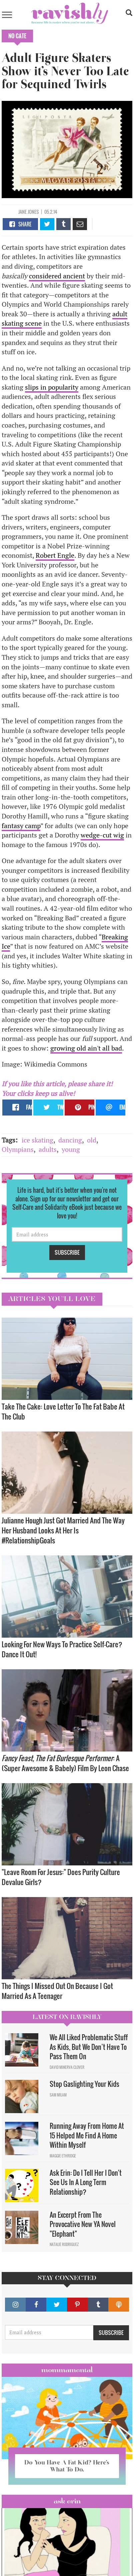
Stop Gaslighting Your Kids (84, 2084)
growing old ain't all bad (86, 1048)
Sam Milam (58, 2094)
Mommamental (67, 2370)
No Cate (17, 36)
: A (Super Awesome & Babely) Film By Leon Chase (65, 1763)
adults (48, 1149)
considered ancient (57, 275)
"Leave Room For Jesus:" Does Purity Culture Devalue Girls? (61, 1877)
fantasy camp (21, 825)
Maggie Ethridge (63, 2155)
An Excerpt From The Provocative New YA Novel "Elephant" (83, 2224)
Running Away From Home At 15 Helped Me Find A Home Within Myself (87, 2135)
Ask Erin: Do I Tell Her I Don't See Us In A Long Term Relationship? (86, 2182)
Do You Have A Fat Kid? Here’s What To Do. (66, 2465)
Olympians (18, 1149)
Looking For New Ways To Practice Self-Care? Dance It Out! (62, 1649)
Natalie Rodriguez (64, 2244)
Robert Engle (55, 555)
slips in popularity (51, 387)
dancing (70, 1139)
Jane (22, 211)
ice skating (37, 1139)
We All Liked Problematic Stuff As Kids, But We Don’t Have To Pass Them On (89, 2046)
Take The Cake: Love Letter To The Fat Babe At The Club (63, 1411)
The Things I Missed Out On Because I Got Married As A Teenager (57, 1991)
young (71, 1149)
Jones (33, 211)
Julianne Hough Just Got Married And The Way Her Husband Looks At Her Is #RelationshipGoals (63, 1530)
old (91, 1139)
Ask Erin (67, 2501)
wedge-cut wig (102, 834)
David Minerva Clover (67, 2067)
